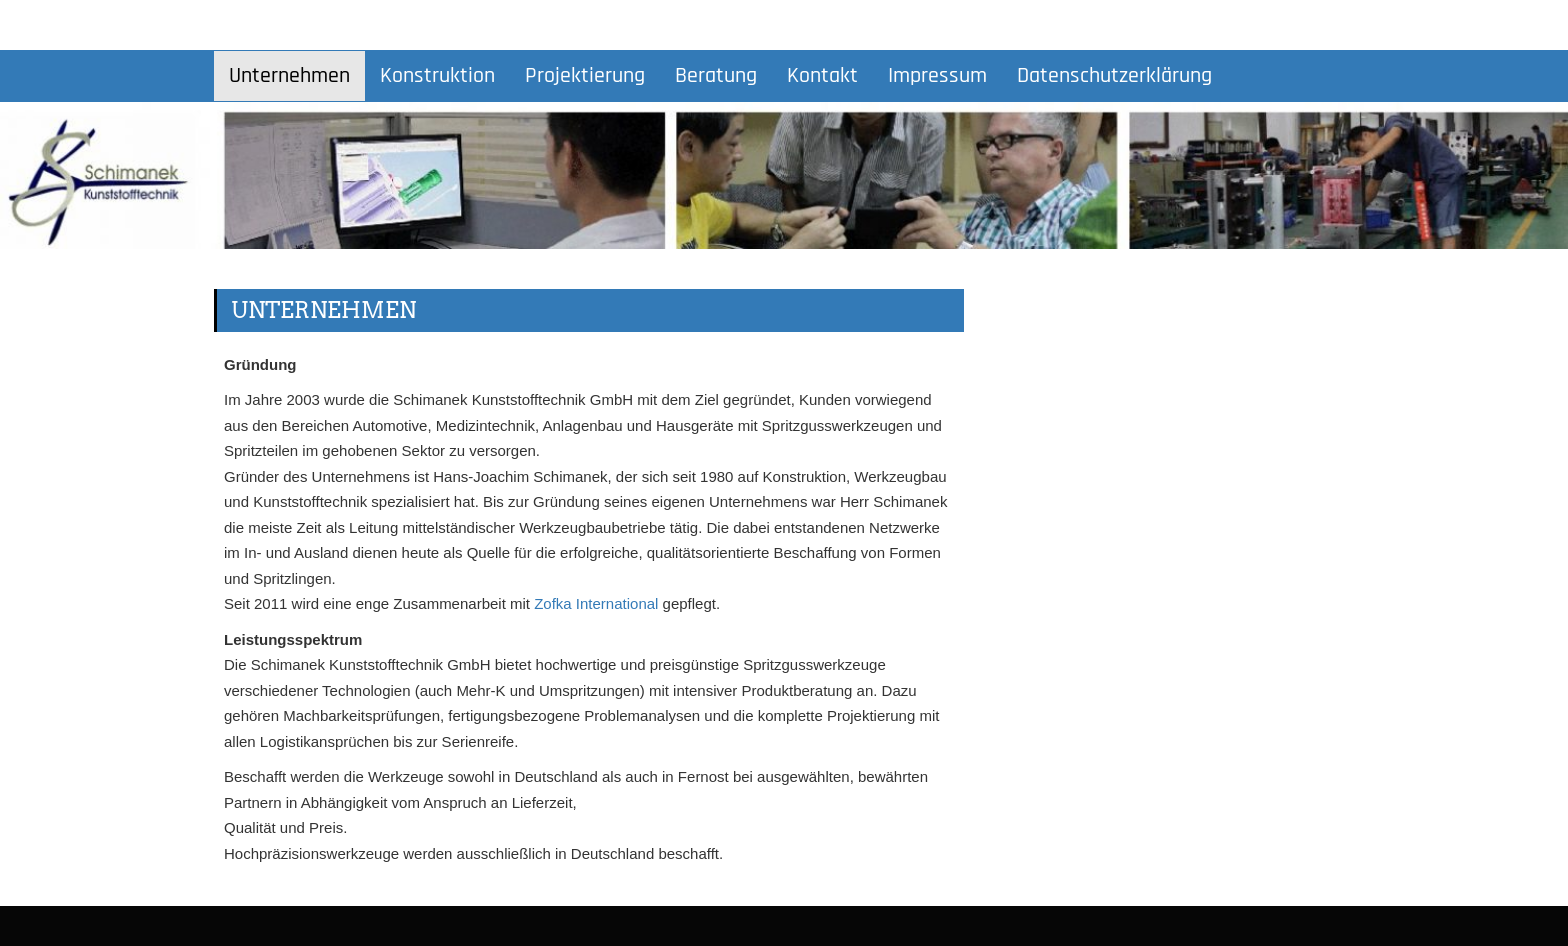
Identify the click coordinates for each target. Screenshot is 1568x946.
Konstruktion (437, 76)
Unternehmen (289, 76)
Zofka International (596, 603)
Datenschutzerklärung (1114, 76)
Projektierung (585, 76)
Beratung (716, 76)
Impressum (937, 76)
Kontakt (822, 76)
